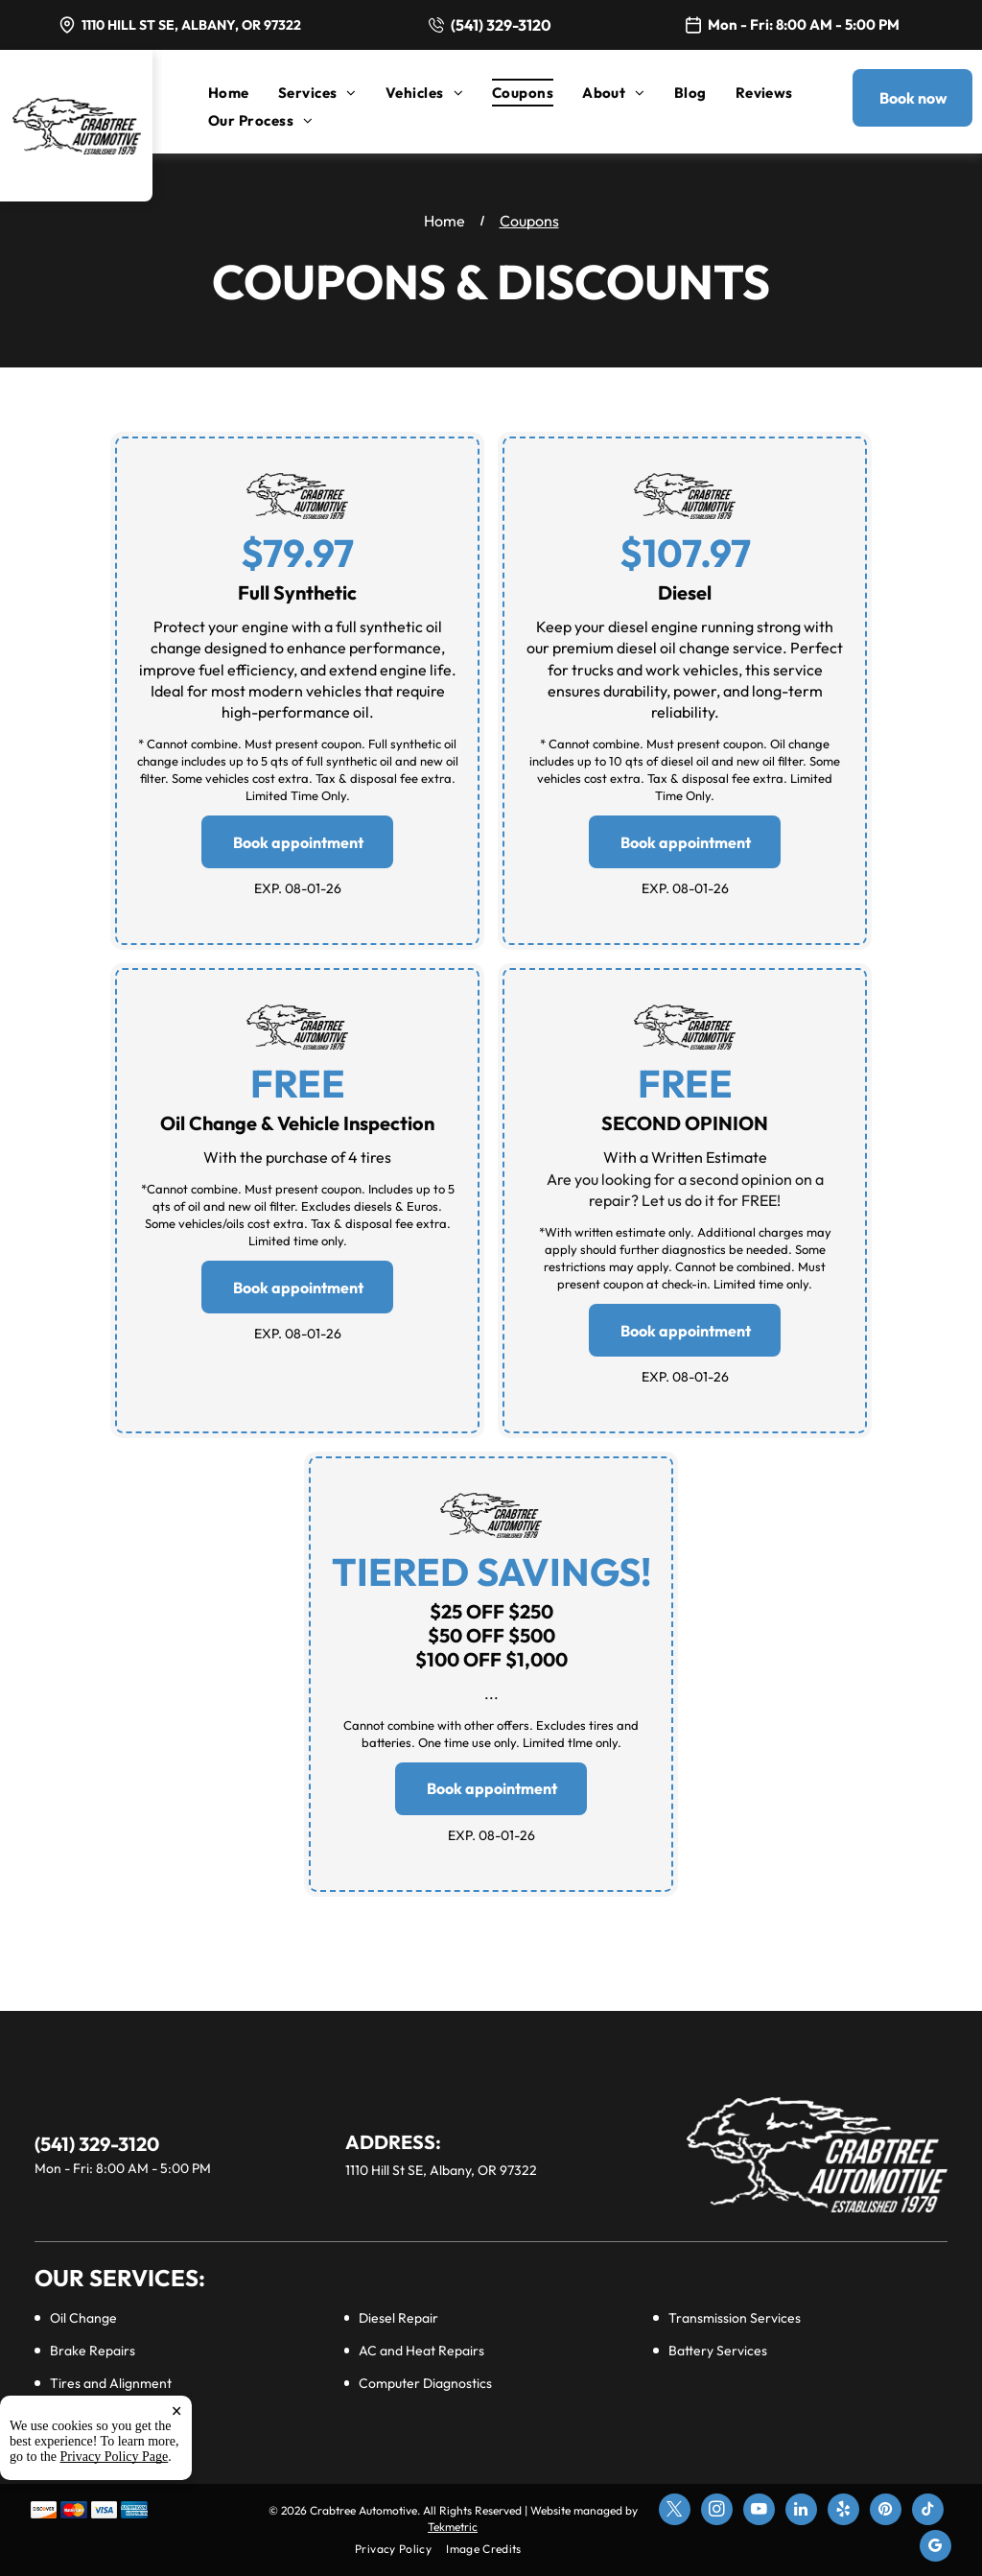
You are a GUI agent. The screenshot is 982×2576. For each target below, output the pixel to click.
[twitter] (674, 2511)
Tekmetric (453, 2526)
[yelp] (843, 2511)
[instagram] (717, 2511)
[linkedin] (801, 2511)
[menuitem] (243, 92)
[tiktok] (928, 2511)
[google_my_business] (935, 2548)
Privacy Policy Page (114, 2456)
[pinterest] (885, 2511)
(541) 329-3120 (501, 25)
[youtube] (759, 2511)
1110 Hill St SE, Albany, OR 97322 (191, 25)
